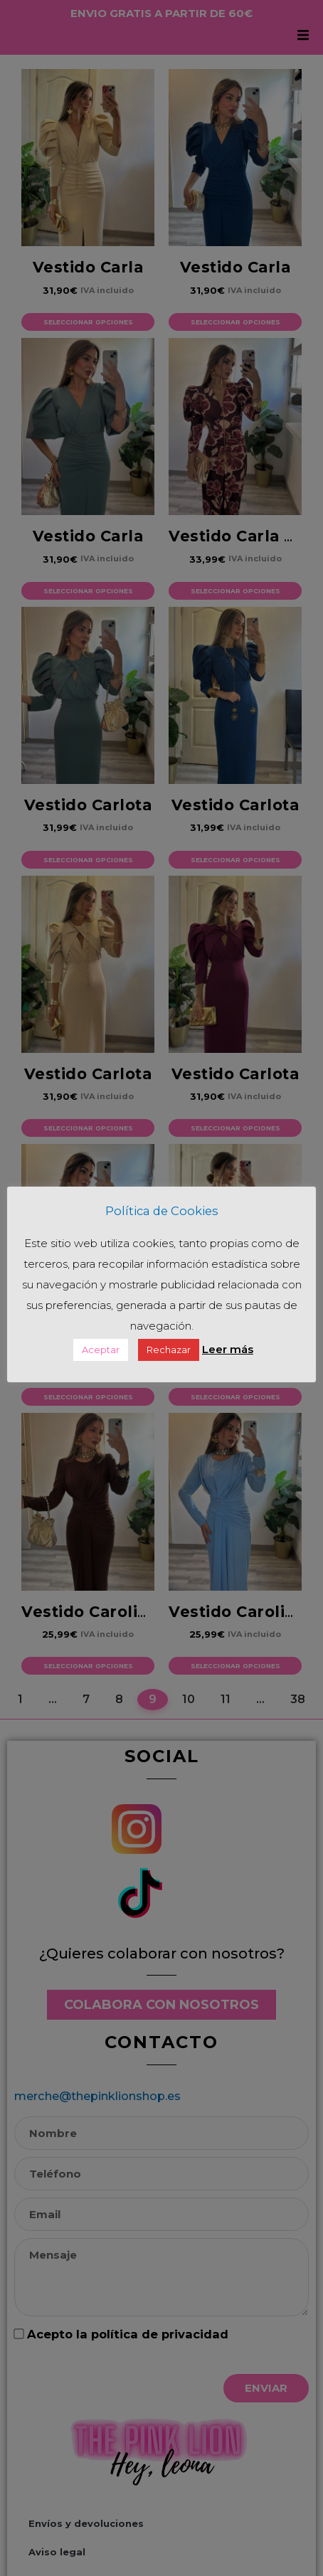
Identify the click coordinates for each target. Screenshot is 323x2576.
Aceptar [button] (101, 1360)
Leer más (227, 1360)
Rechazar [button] (169, 1360)
